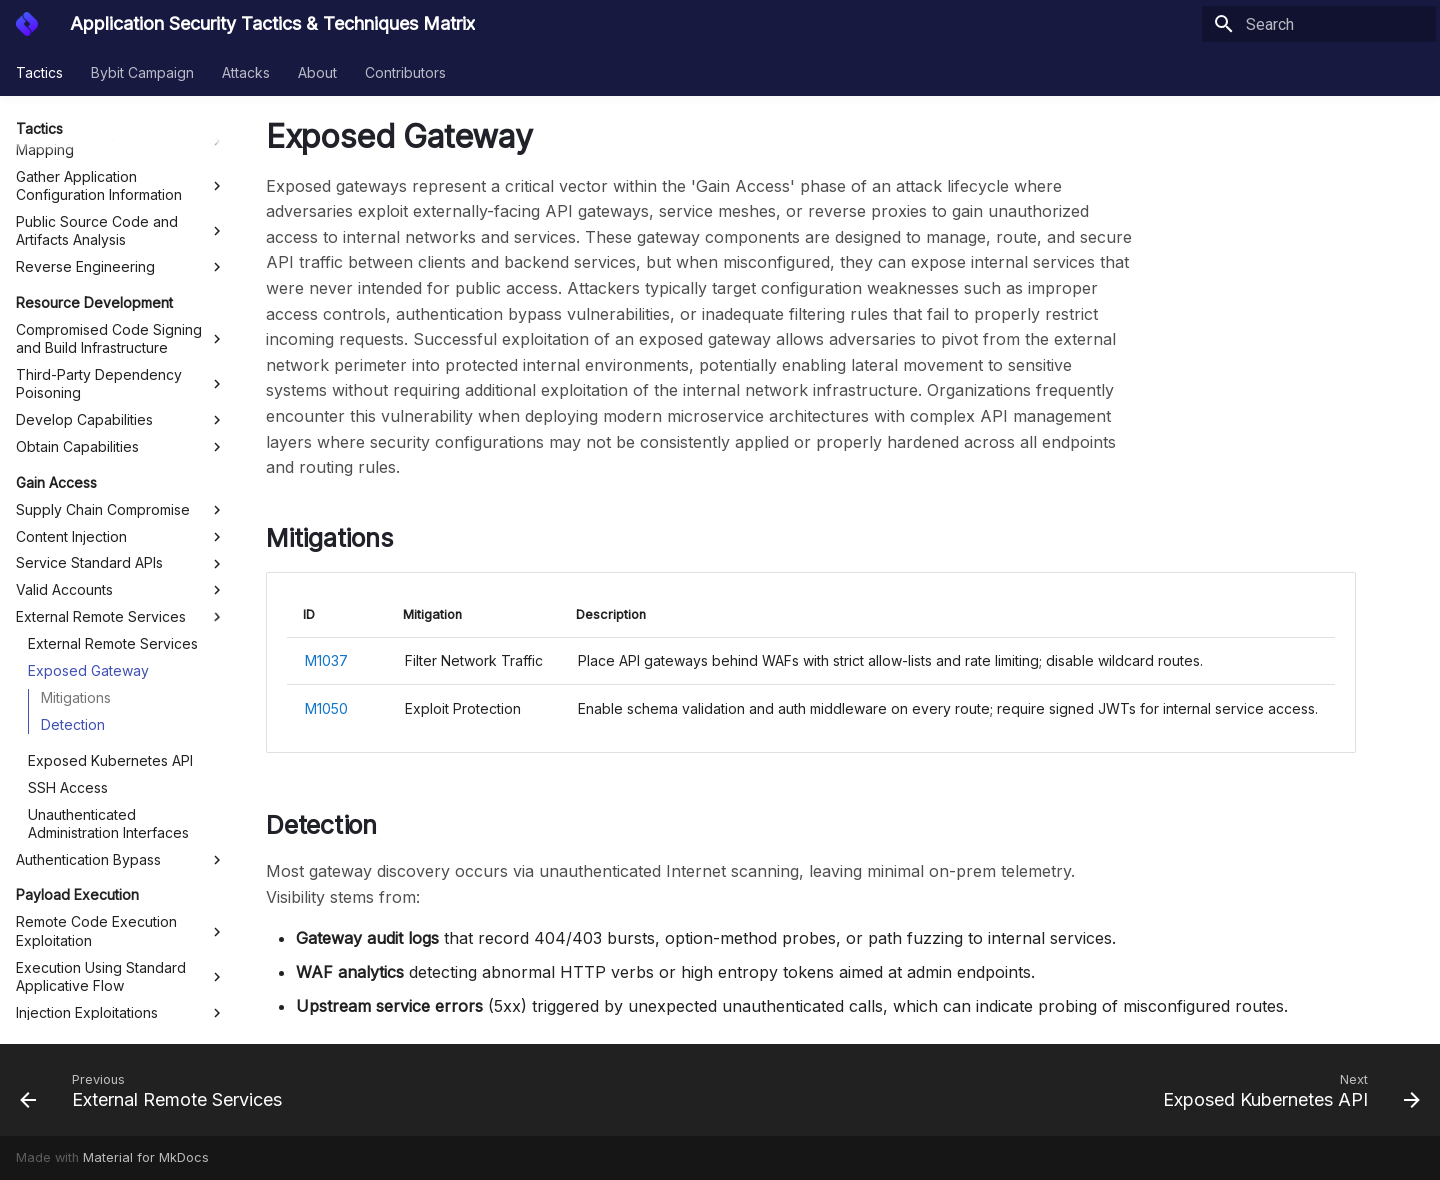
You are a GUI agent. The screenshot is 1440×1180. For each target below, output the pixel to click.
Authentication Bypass (121, 606)
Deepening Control (79, 820)
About (317, 72)
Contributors (405, 72)
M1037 (326, 660)
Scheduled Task (121, 938)
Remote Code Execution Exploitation (121, 676)
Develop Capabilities (121, 166)
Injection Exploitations (121, 759)
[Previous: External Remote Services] (157, 1090)
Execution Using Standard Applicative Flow (121, 722)
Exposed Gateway (88, 416)
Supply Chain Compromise (121, 256)
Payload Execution (77, 640)
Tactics (39, 72)
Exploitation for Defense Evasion (121, 901)
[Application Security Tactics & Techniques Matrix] (27, 24)
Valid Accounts (121, 336)
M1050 (326, 708)
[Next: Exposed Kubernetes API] (1285, 1090)
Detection (73, 470)
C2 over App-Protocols (121, 1011)
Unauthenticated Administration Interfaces (108, 569)
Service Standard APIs (121, 309)
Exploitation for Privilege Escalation (121, 856)
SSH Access (68, 533)
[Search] (1319, 24)
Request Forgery (121, 786)
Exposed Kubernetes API (110, 506)
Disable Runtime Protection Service (121, 973)
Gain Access (56, 228)
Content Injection (121, 283)
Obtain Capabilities (121, 193)
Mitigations (76, 443)
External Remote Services (121, 363)
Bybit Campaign (142, 72)
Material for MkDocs (146, 1157)
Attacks (246, 72)
